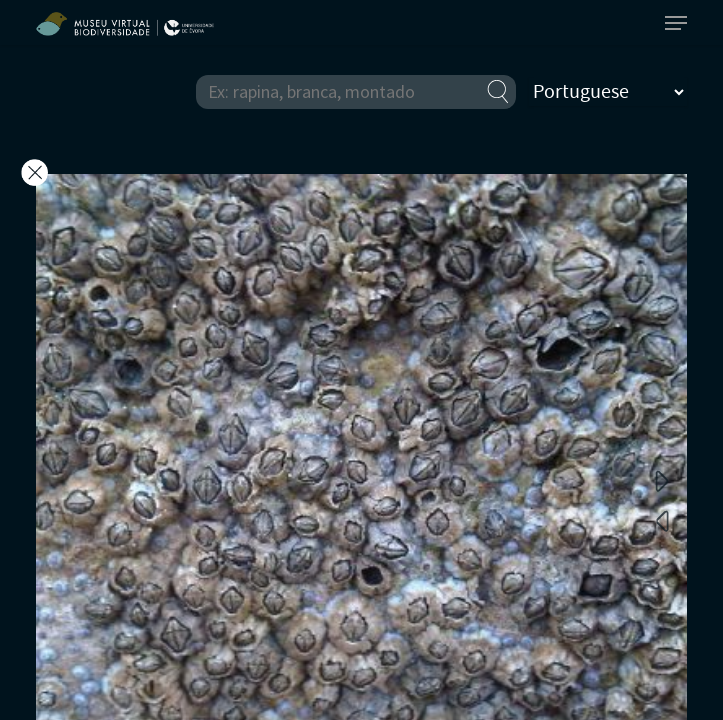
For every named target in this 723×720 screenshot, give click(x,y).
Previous (662, 520)
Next (662, 480)
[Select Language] (608, 92)
